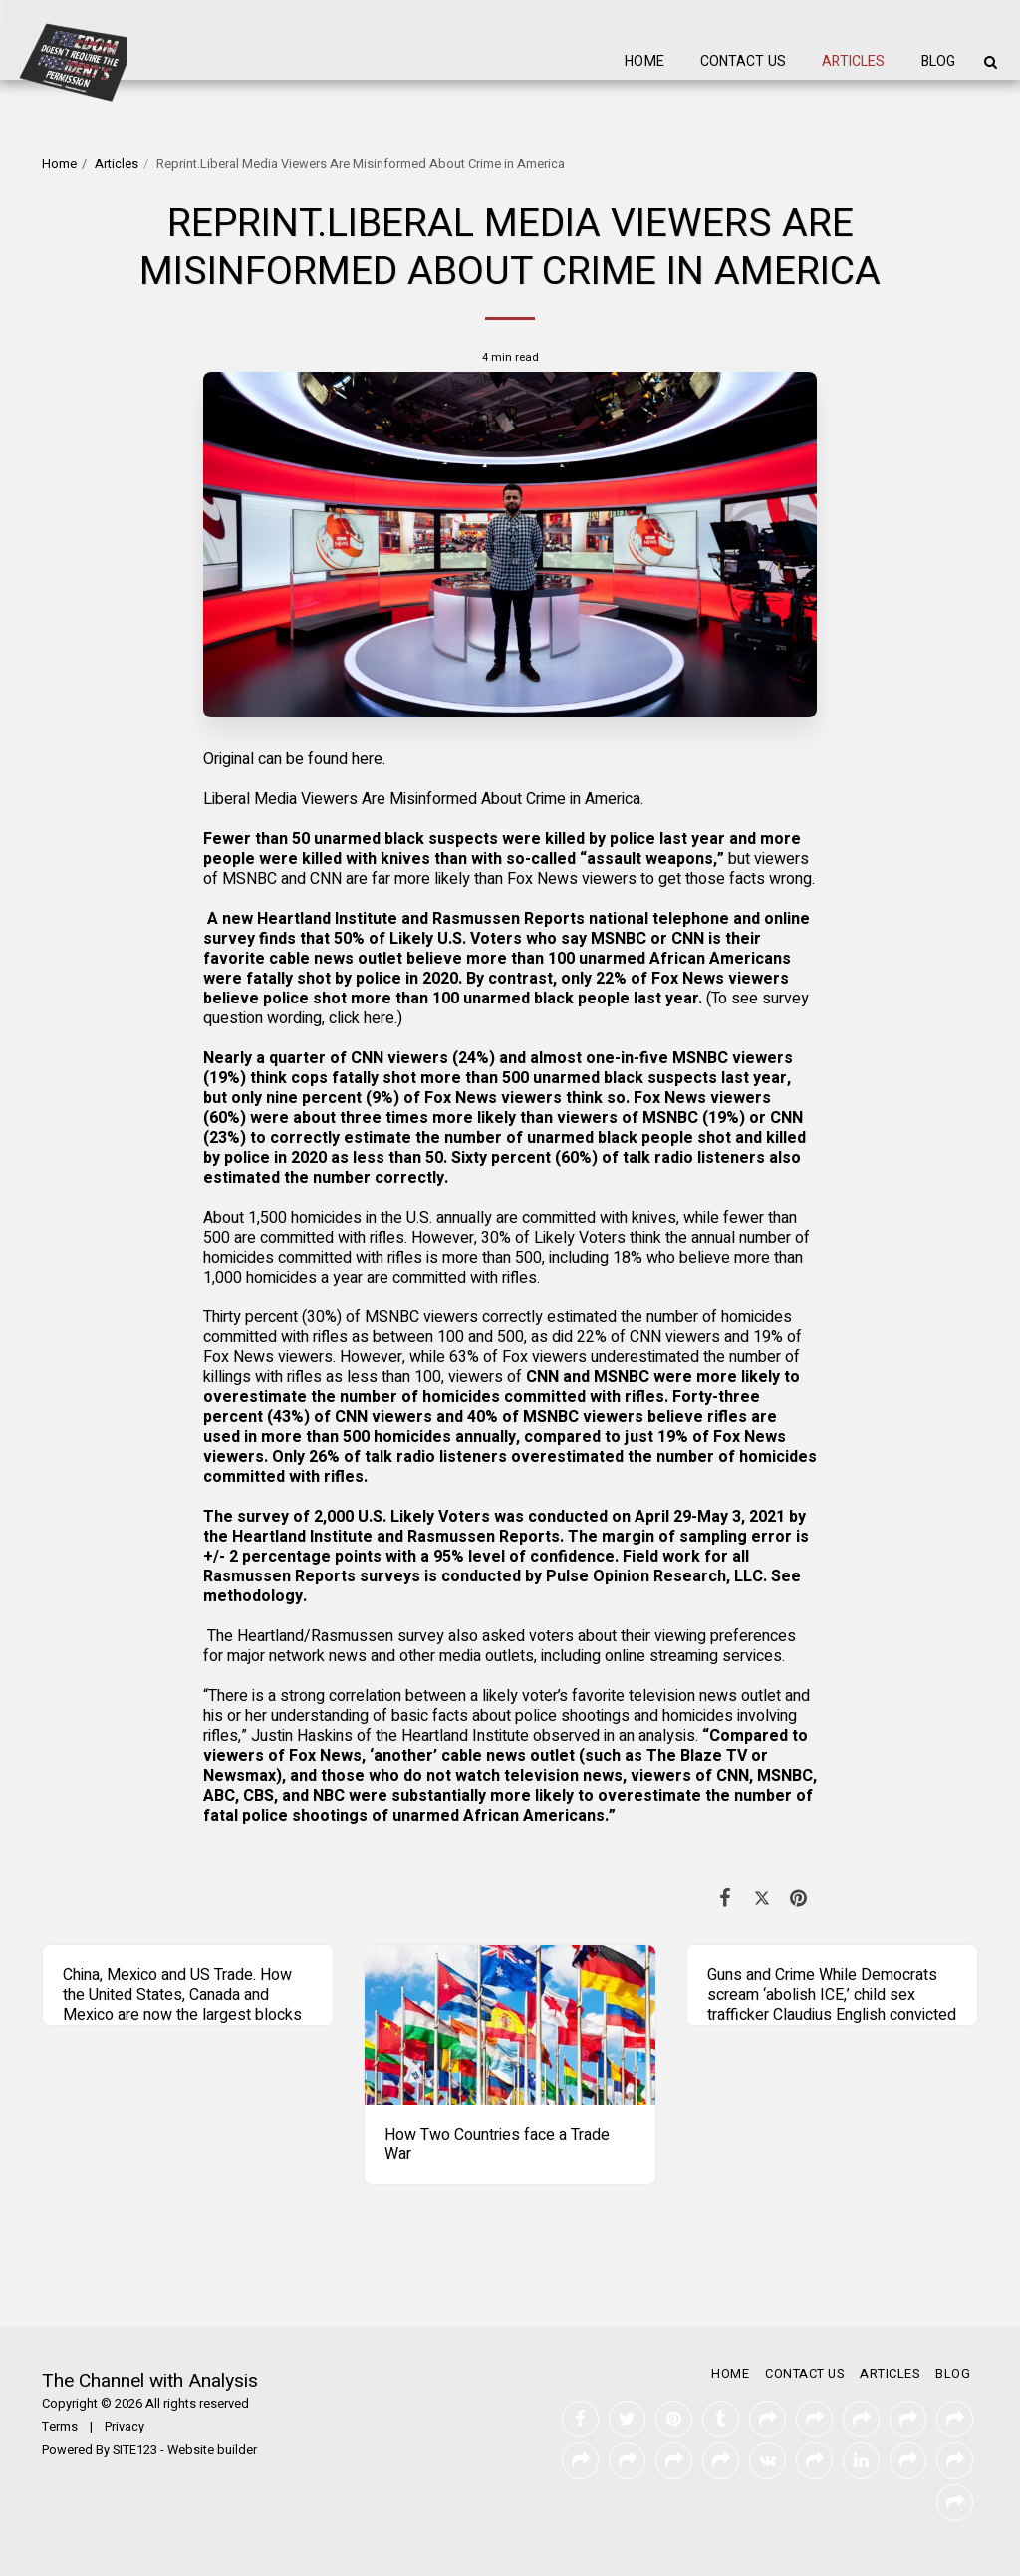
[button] (990, 62)
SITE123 (135, 2450)
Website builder (212, 2450)
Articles (116, 164)
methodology (253, 1596)
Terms (60, 2426)
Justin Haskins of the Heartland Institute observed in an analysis (473, 1736)
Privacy (124, 2426)
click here (361, 1018)
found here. (344, 759)
